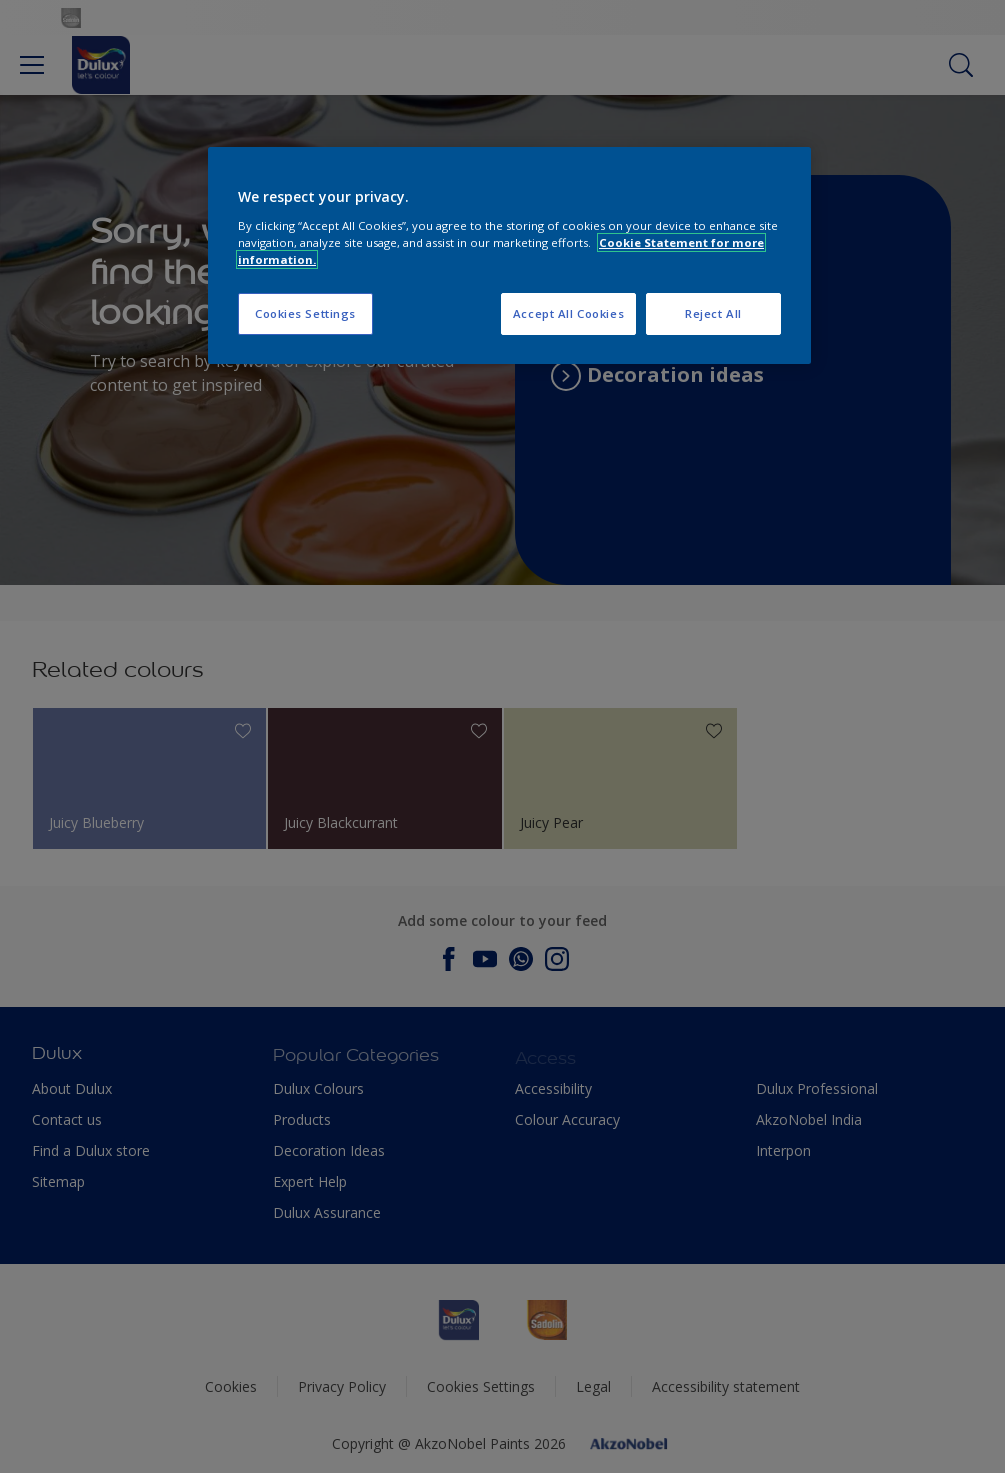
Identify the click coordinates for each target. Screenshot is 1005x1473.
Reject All (713, 313)
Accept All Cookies (568, 313)
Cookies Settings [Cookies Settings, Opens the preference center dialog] (305, 313)
